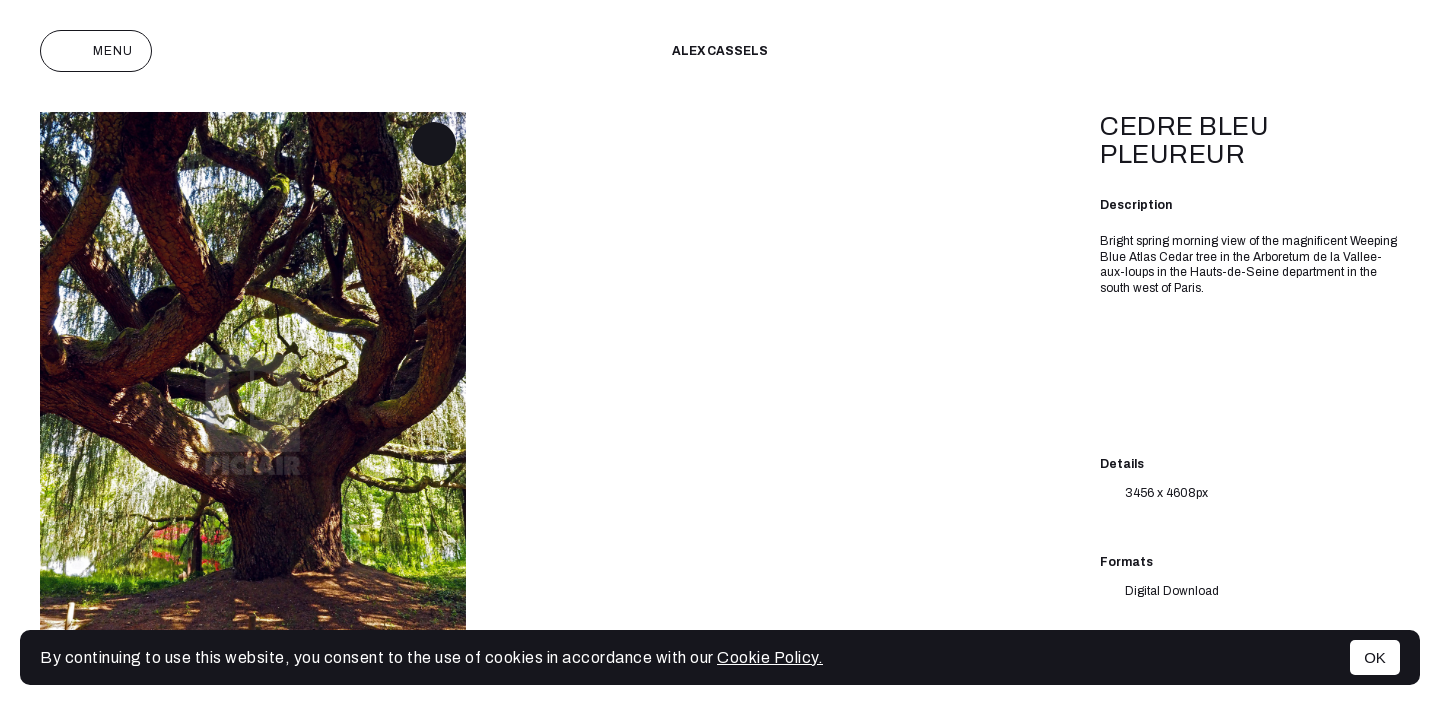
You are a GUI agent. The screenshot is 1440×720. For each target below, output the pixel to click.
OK (1375, 657)
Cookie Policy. (770, 657)
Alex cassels (720, 51)
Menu (96, 51)
